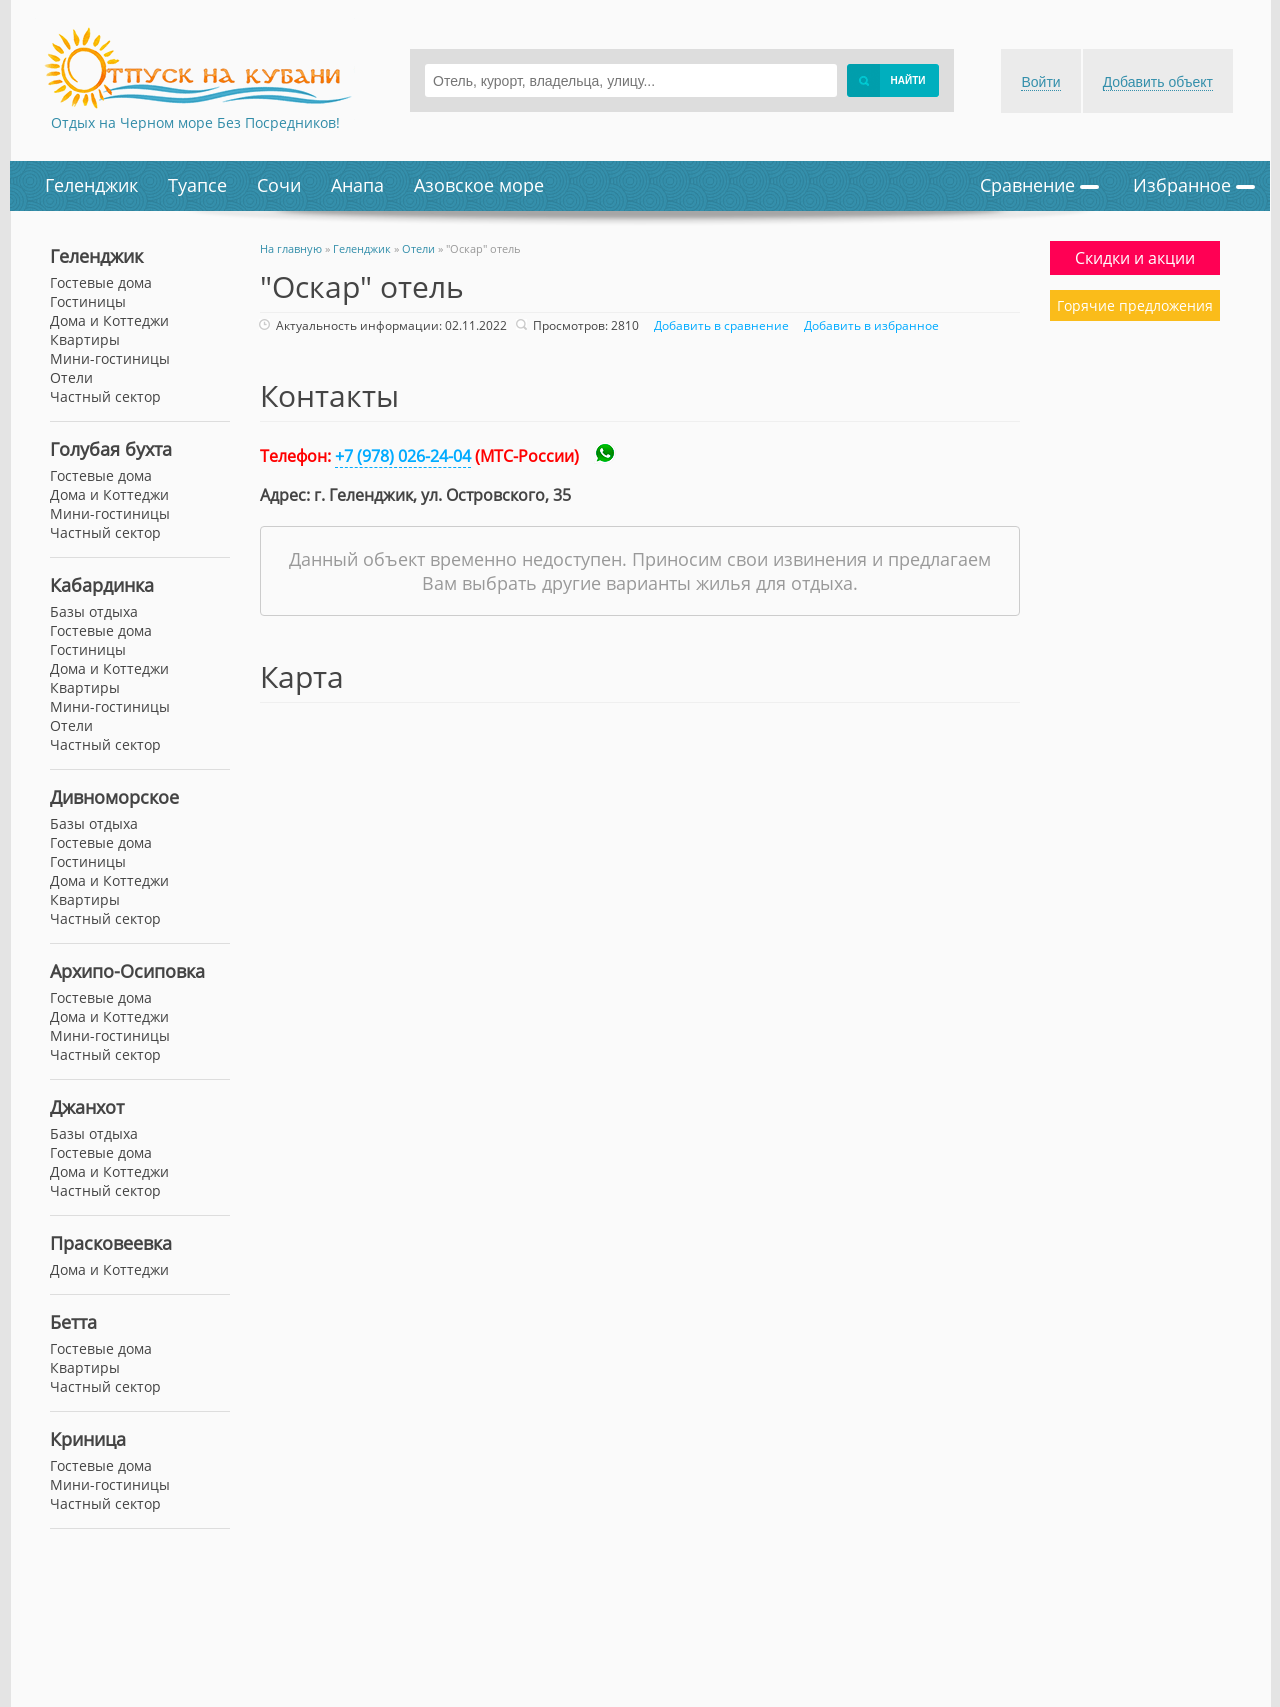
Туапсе (197, 185)
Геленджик (91, 185)
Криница (88, 1439)
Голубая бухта (111, 449)
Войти (1040, 82)
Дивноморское (114, 797)
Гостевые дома (101, 282)
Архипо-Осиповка (127, 971)
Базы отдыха (94, 611)
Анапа (357, 185)
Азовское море (479, 185)
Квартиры (85, 339)
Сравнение (1039, 185)
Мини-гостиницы (110, 358)
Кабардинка (102, 585)
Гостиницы (88, 301)
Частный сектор (105, 396)
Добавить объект (1158, 82)
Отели (71, 377)
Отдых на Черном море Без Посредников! (195, 122)
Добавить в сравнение (719, 325)
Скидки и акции (1135, 258)
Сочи (279, 185)
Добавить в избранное (869, 325)
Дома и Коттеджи (109, 320)
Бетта (73, 1322)
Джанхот (87, 1107)
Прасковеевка (111, 1243)
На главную (291, 248)
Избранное (1194, 185)
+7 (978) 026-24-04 (403, 456)
